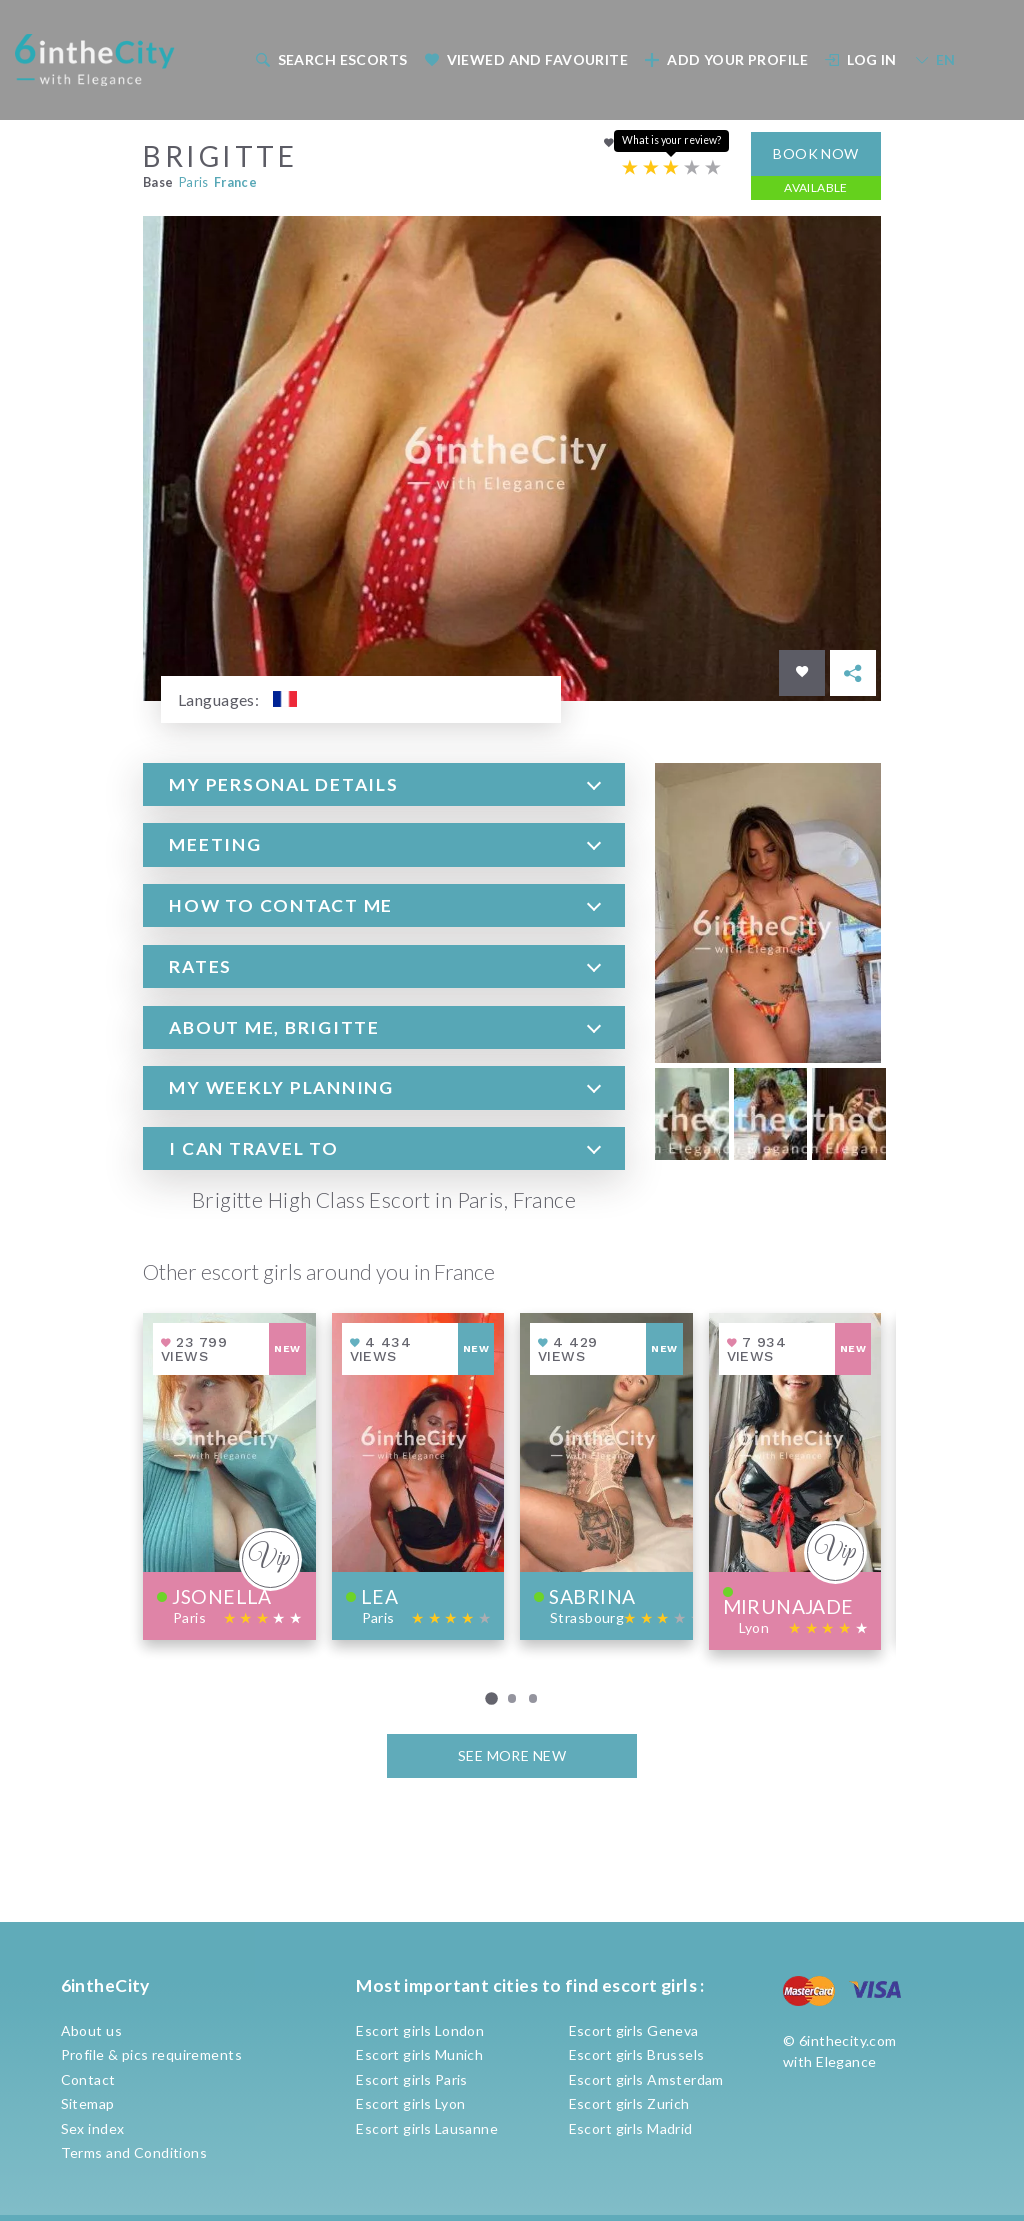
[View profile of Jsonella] (229, 1475)
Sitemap (88, 2103)
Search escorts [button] (331, 59)
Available (816, 186)
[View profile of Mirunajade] (795, 1480)
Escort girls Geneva (634, 2030)
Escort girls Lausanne (427, 2128)
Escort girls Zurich (629, 2103)
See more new (512, 1755)
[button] (384, 783)
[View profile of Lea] (418, 1475)
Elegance (846, 2061)
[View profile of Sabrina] (606, 1475)
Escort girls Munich (419, 2054)
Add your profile (726, 59)
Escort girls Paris (412, 2079)
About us (91, 2030)
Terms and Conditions (134, 2152)
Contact (88, 2079)
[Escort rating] (671, 167)
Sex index (93, 2128)
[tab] (384, 783)
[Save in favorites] (802, 673)
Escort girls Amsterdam (646, 2079)
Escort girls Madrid (631, 2128)
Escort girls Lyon (410, 2103)
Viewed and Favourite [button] (526, 59)
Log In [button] (861, 59)
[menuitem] (329, 59)
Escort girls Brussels (637, 2054)
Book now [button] (815, 152)
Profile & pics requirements (151, 2054)
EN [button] (935, 59)
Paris (194, 181)
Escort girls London (420, 2030)
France (236, 181)
